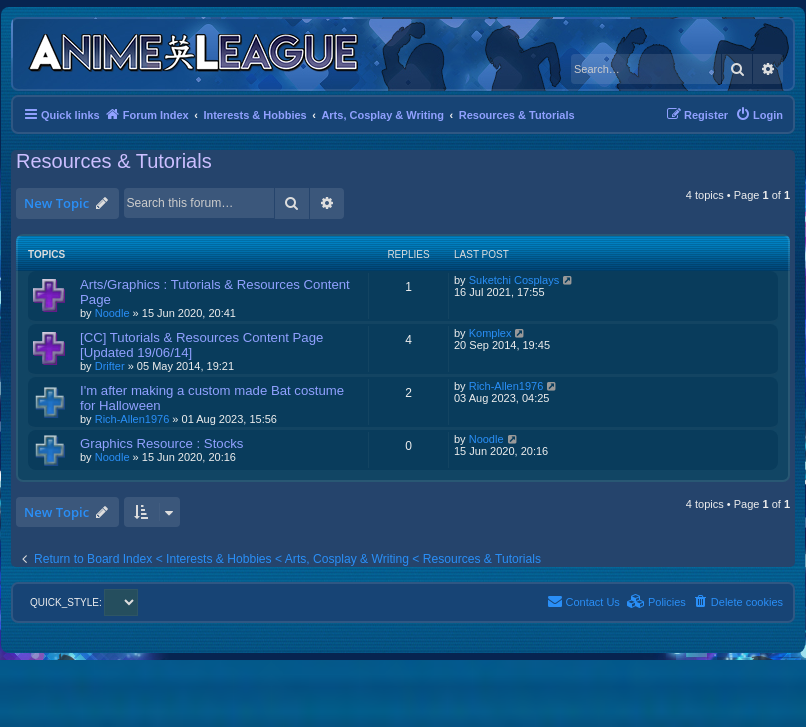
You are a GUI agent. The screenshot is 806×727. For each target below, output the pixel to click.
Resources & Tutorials (114, 161)
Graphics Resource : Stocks (161, 443)
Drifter (110, 366)
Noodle (112, 313)
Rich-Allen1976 (132, 419)
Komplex (490, 333)
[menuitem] (759, 115)
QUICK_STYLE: (84, 602)
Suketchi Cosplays (514, 280)
